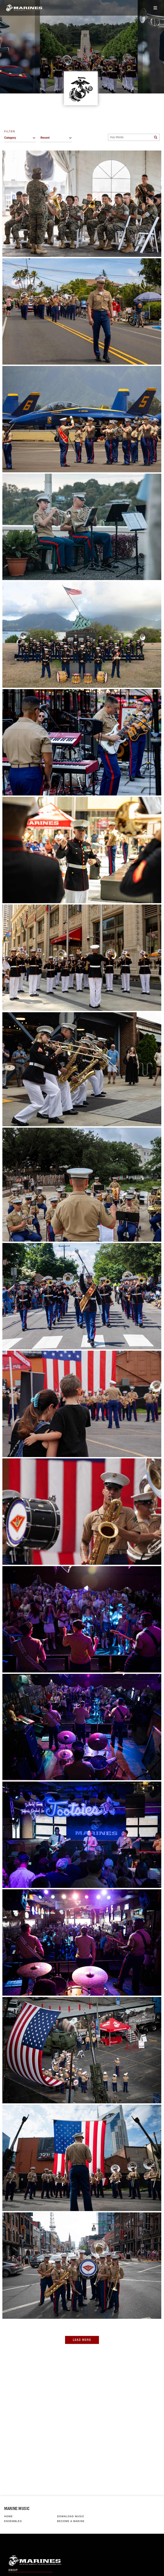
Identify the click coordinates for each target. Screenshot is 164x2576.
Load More (82, 2340)
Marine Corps (82, 2560)
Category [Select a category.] (10, 137)
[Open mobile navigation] (155, 8)
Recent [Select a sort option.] (44, 137)
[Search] (133, 137)
